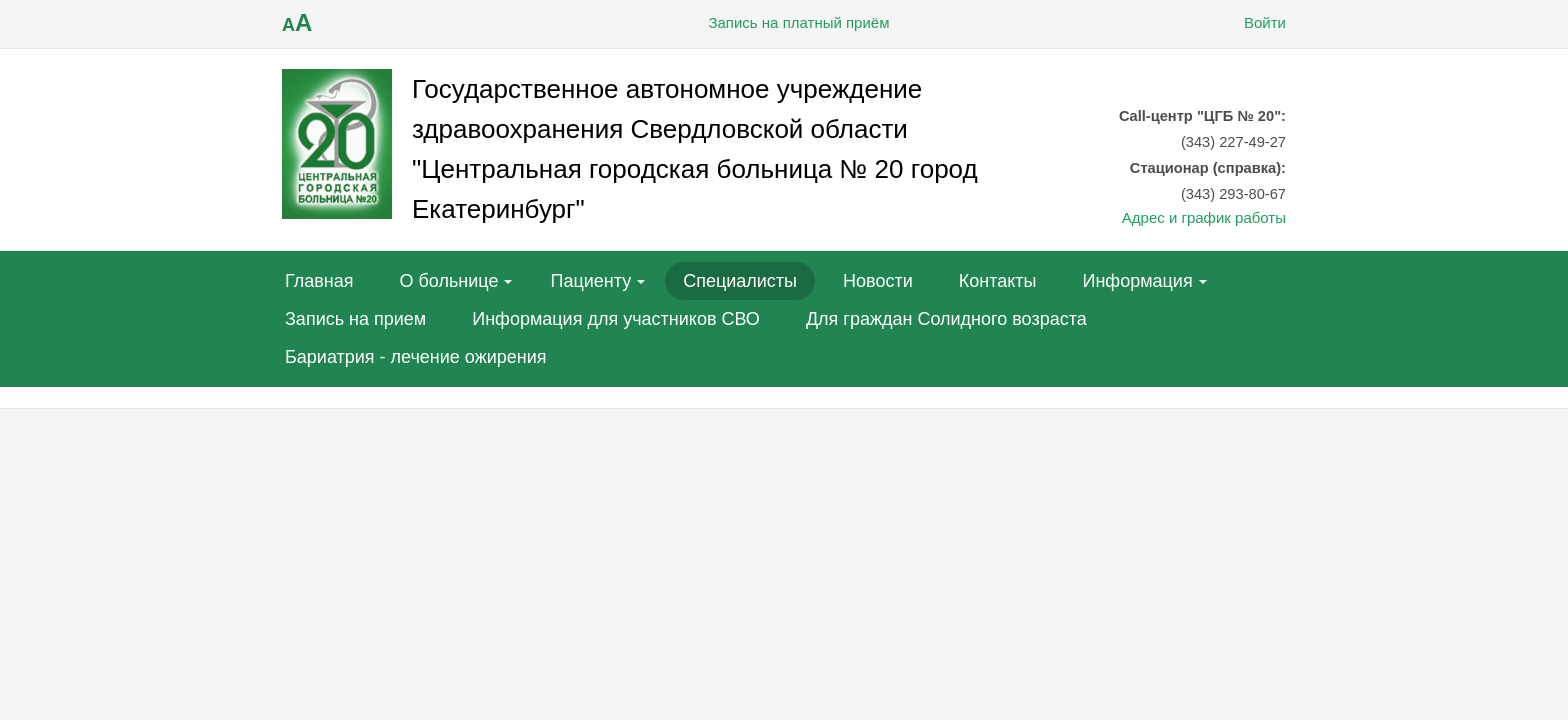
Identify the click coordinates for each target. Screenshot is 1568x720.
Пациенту (590, 281)
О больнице (449, 281)
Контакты (998, 281)
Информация (1137, 281)
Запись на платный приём (783, 23)
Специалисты (740, 281)
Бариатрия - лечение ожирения (416, 357)
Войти (1250, 23)
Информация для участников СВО (616, 319)
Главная (319, 281)
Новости (878, 281)
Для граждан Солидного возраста (946, 319)
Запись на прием (355, 319)
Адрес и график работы (1204, 217)
